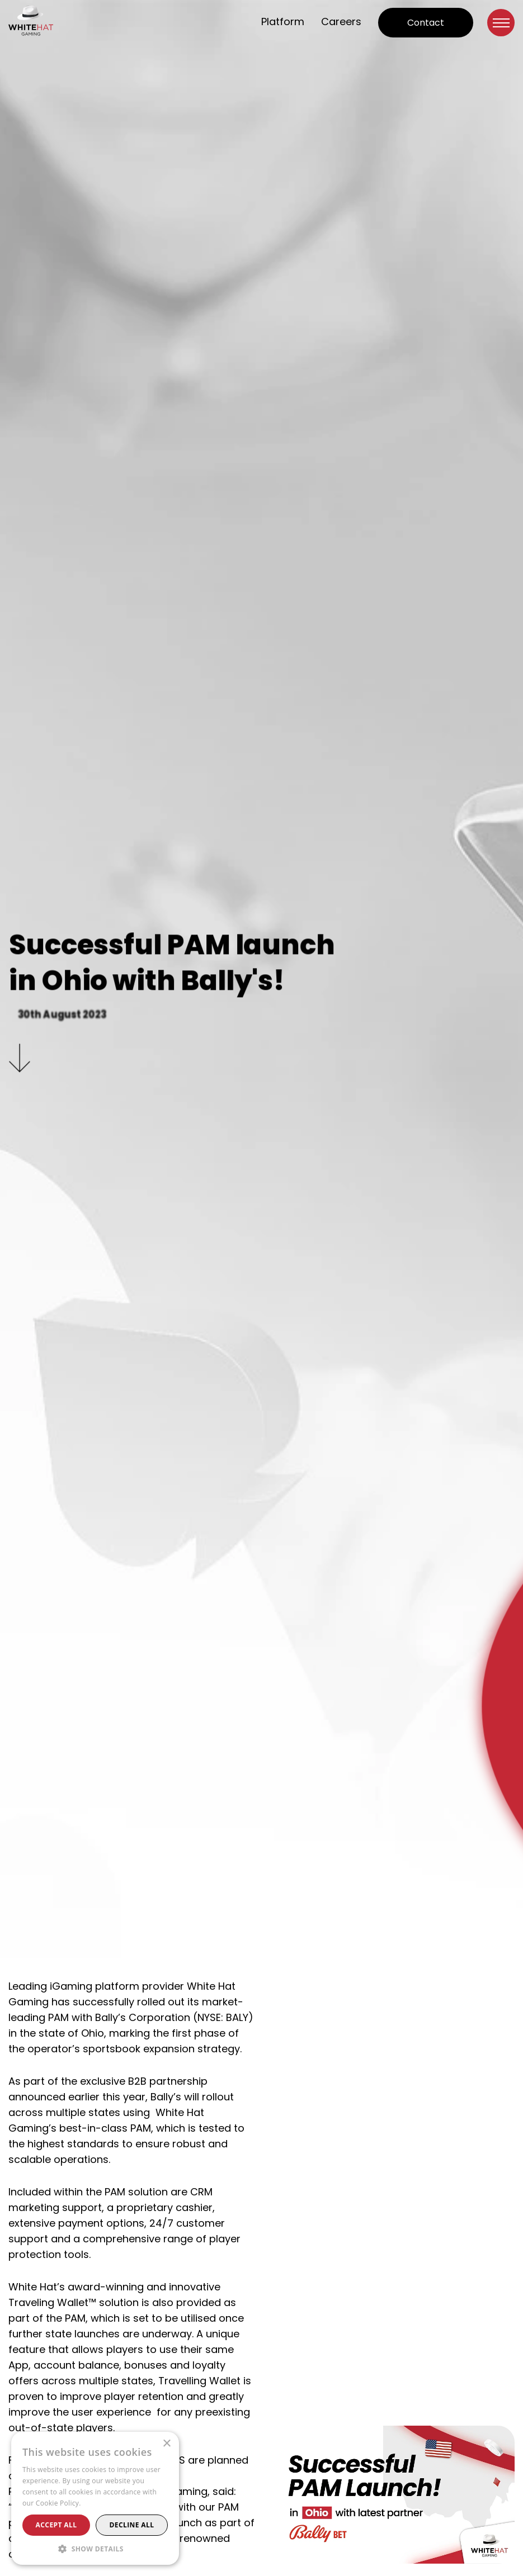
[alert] (95, 2498)
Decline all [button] (132, 2525)
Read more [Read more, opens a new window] (101, 2503)
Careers (341, 22)
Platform (282, 22)
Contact (425, 22)
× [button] (166, 2444)
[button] (95, 2548)
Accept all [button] (56, 2525)
